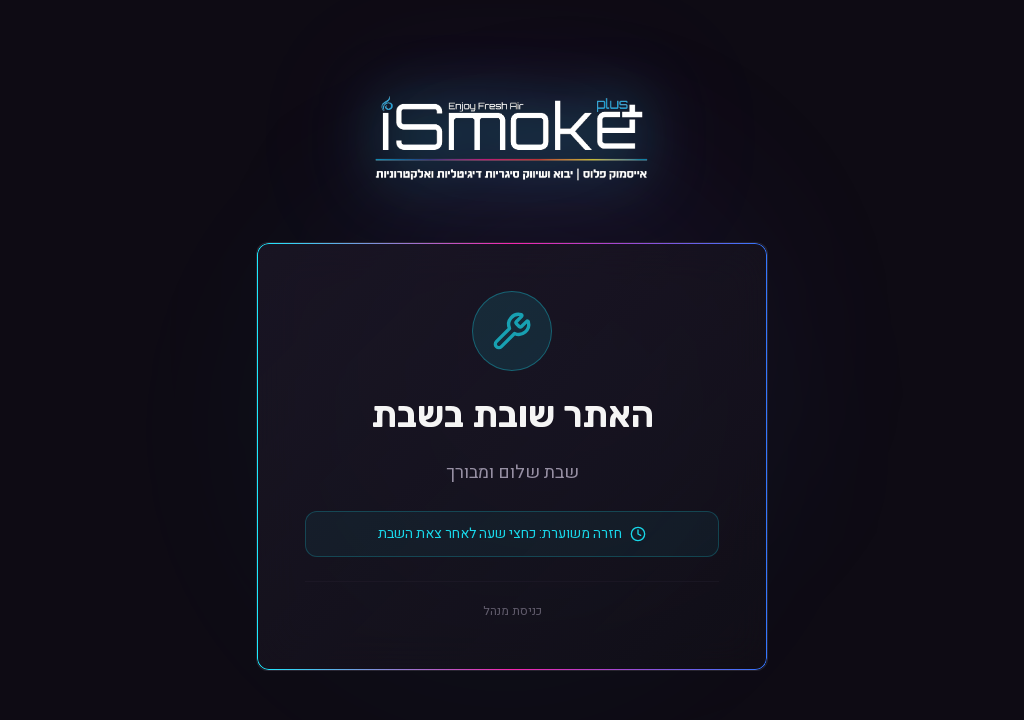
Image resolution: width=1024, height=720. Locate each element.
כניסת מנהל (512, 611)
